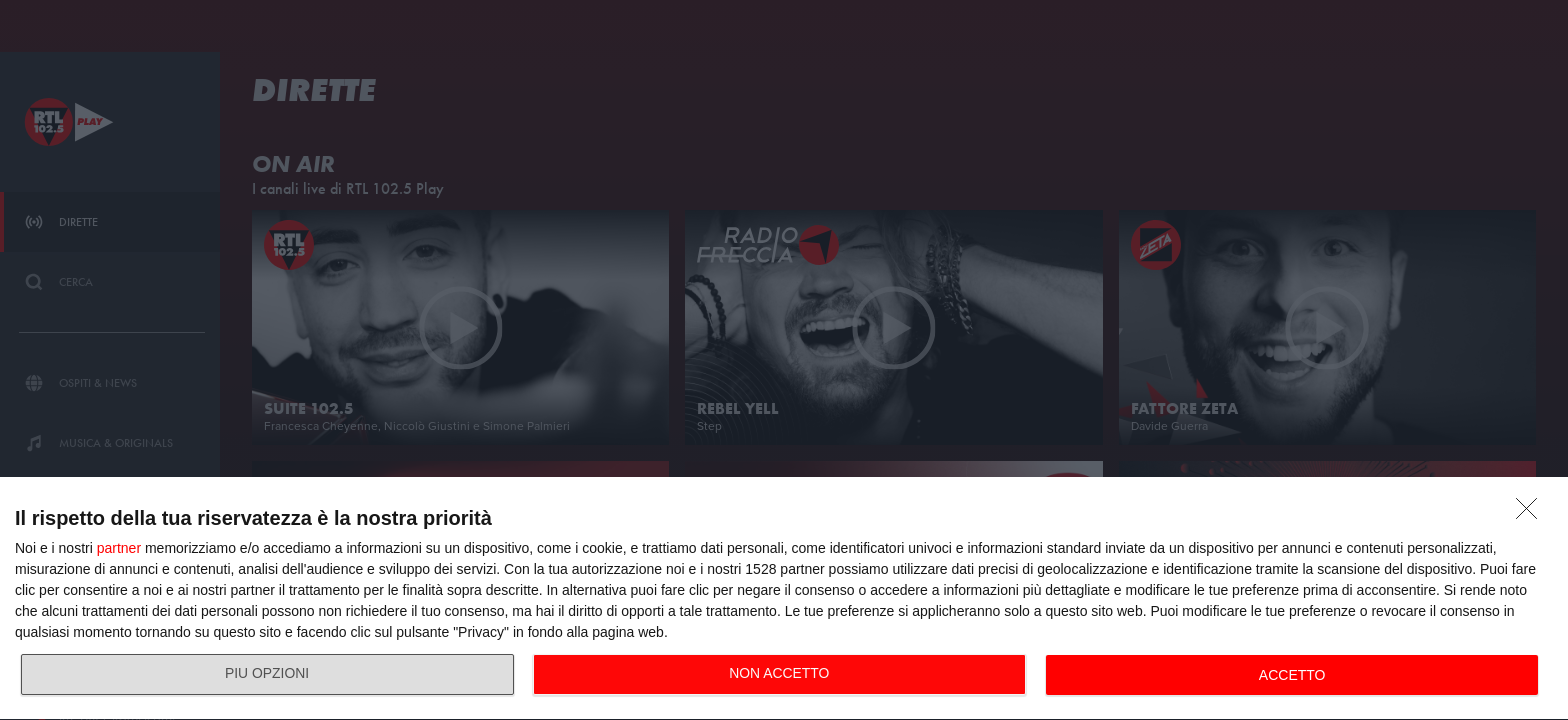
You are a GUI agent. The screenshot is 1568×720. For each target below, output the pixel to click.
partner (119, 548)
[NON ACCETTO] (1532, 514)
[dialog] (784, 599)
